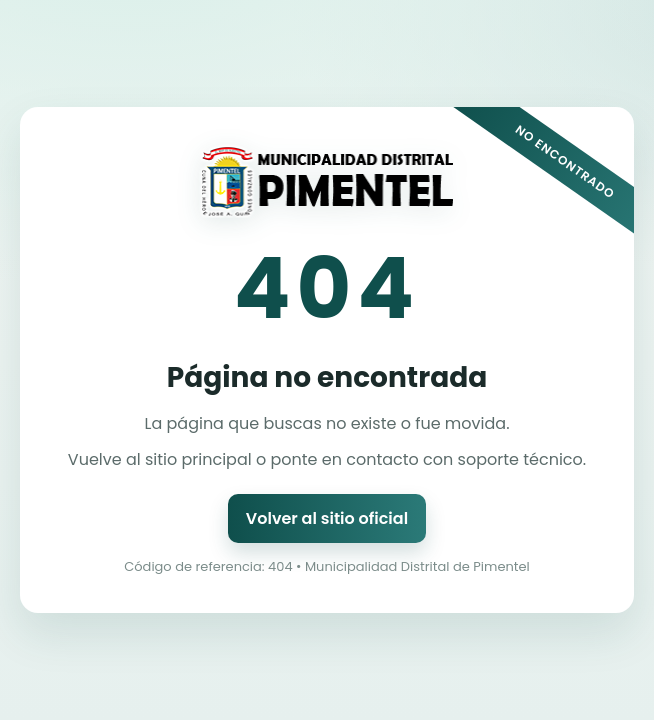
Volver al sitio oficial (327, 518)
